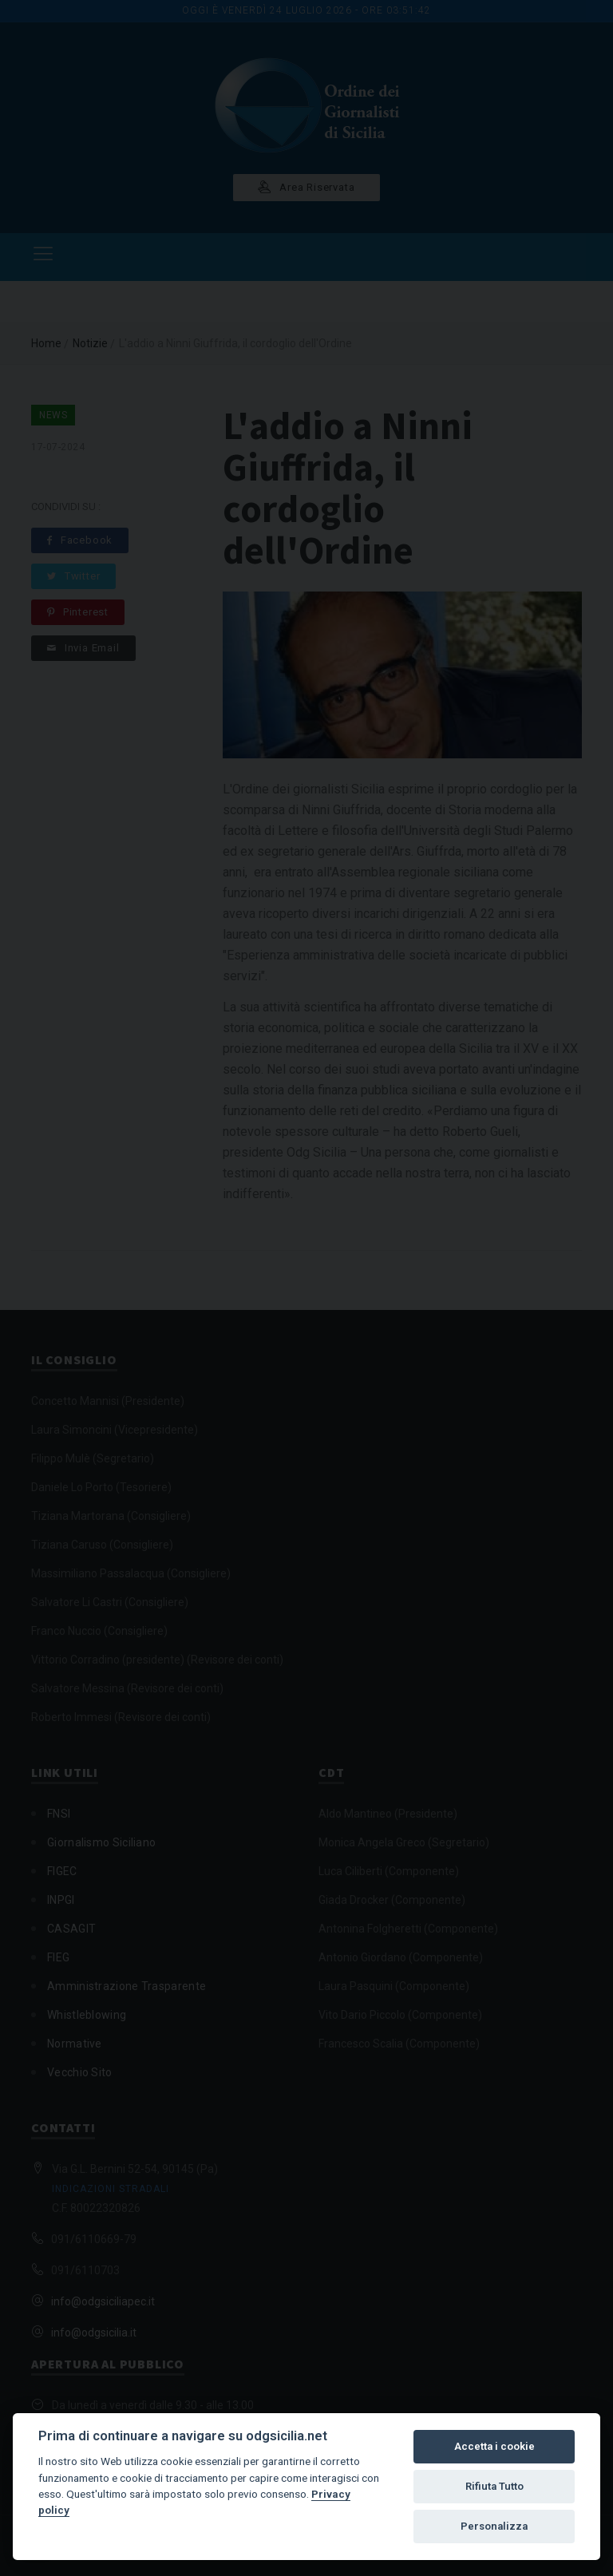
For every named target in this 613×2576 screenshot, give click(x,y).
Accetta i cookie (494, 2446)
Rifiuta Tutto (494, 2486)
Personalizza (494, 2526)
